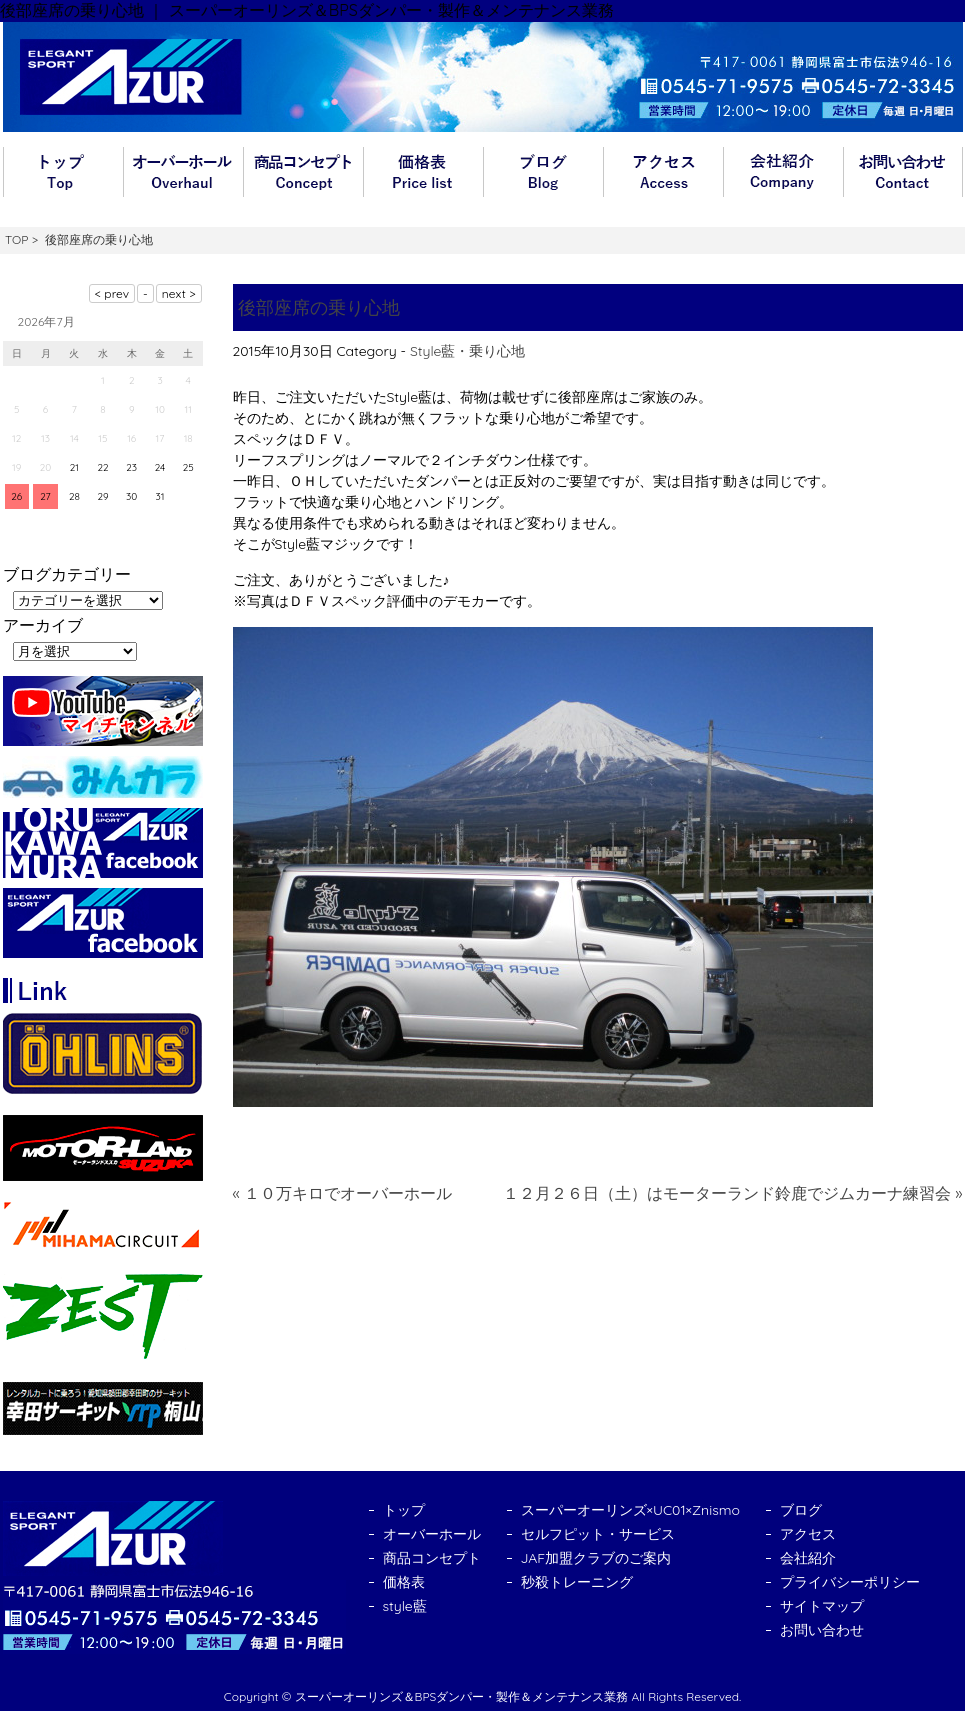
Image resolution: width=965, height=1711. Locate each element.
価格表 (423, 172)
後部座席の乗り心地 (319, 307)
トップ (63, 172)
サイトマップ (822, 1606)
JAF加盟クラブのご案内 (596, 1558)
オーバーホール (183, 172)
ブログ (543, 172)
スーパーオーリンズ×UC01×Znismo (631, 1510)
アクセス (663, 172)
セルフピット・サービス (598, 1534)
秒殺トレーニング (577, 1582)
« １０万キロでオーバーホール (343, 1193)
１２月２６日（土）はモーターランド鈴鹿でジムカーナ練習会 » (733, 1193)
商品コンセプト (303, 172)
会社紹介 (783, 172)
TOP (16, 239)
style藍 (405, 1606)
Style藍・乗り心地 (468, 351)
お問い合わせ (903, 172)
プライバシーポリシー (850, 1582)
